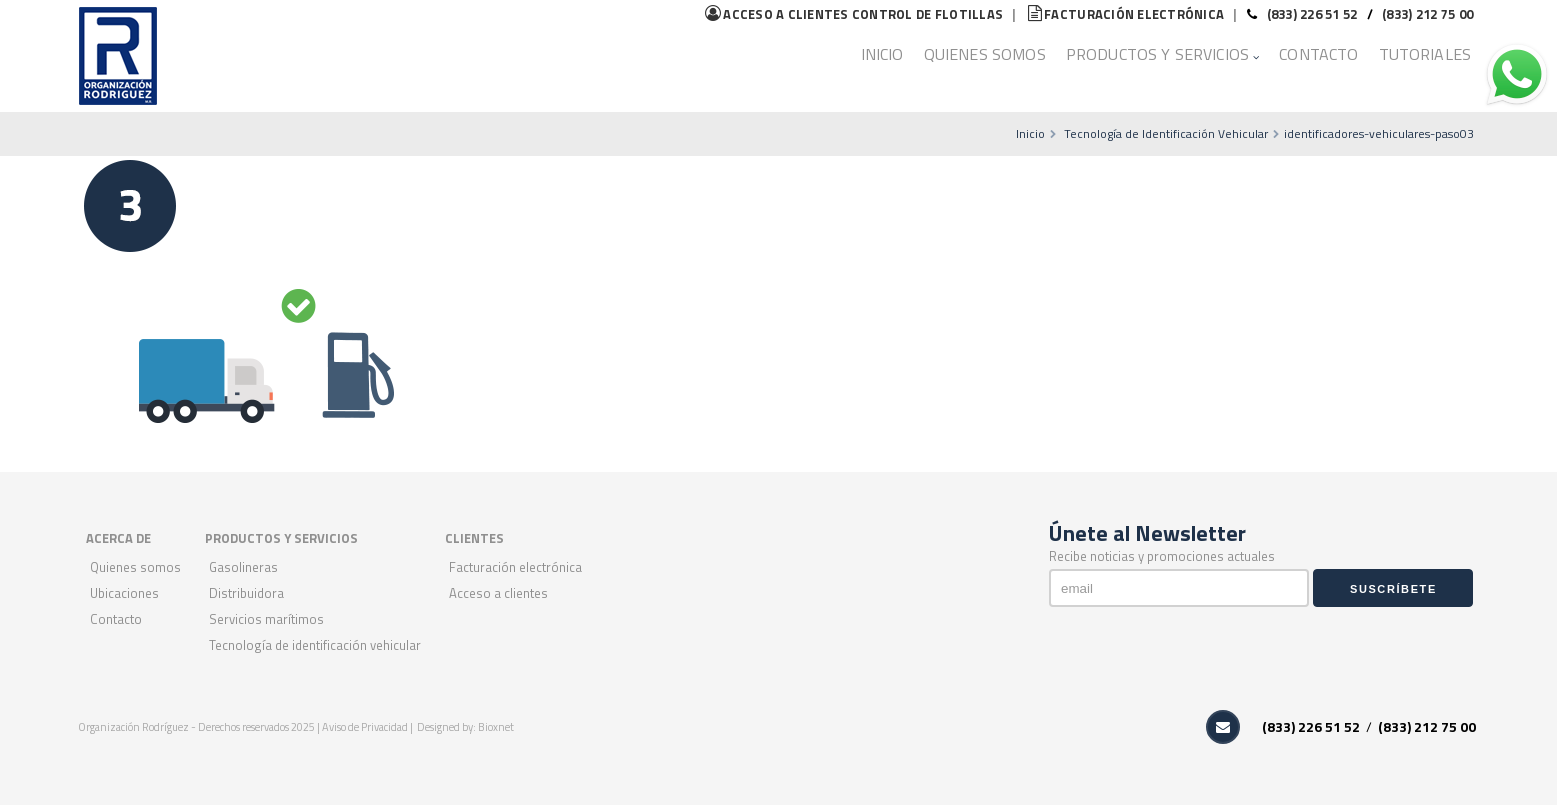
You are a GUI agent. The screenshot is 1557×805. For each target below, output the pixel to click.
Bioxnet (496, 727)
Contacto (1318, 54)
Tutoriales (1425, 54)
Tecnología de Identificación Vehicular (1166, 133)
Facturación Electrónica (515, 567)
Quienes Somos (985, 54)
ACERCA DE (118, 538)
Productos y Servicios (1157, 54)
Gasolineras (243, 567)
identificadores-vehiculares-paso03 (1379, 133)
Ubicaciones (124, 593)
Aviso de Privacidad (366, 727)
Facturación (1126, 14)
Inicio (882, 54)
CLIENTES (474, 538)
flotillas (854, 14)
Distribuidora (246, 593)
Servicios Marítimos (266, 619)
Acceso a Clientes (498, 593)
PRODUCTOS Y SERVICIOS (281, 538)
